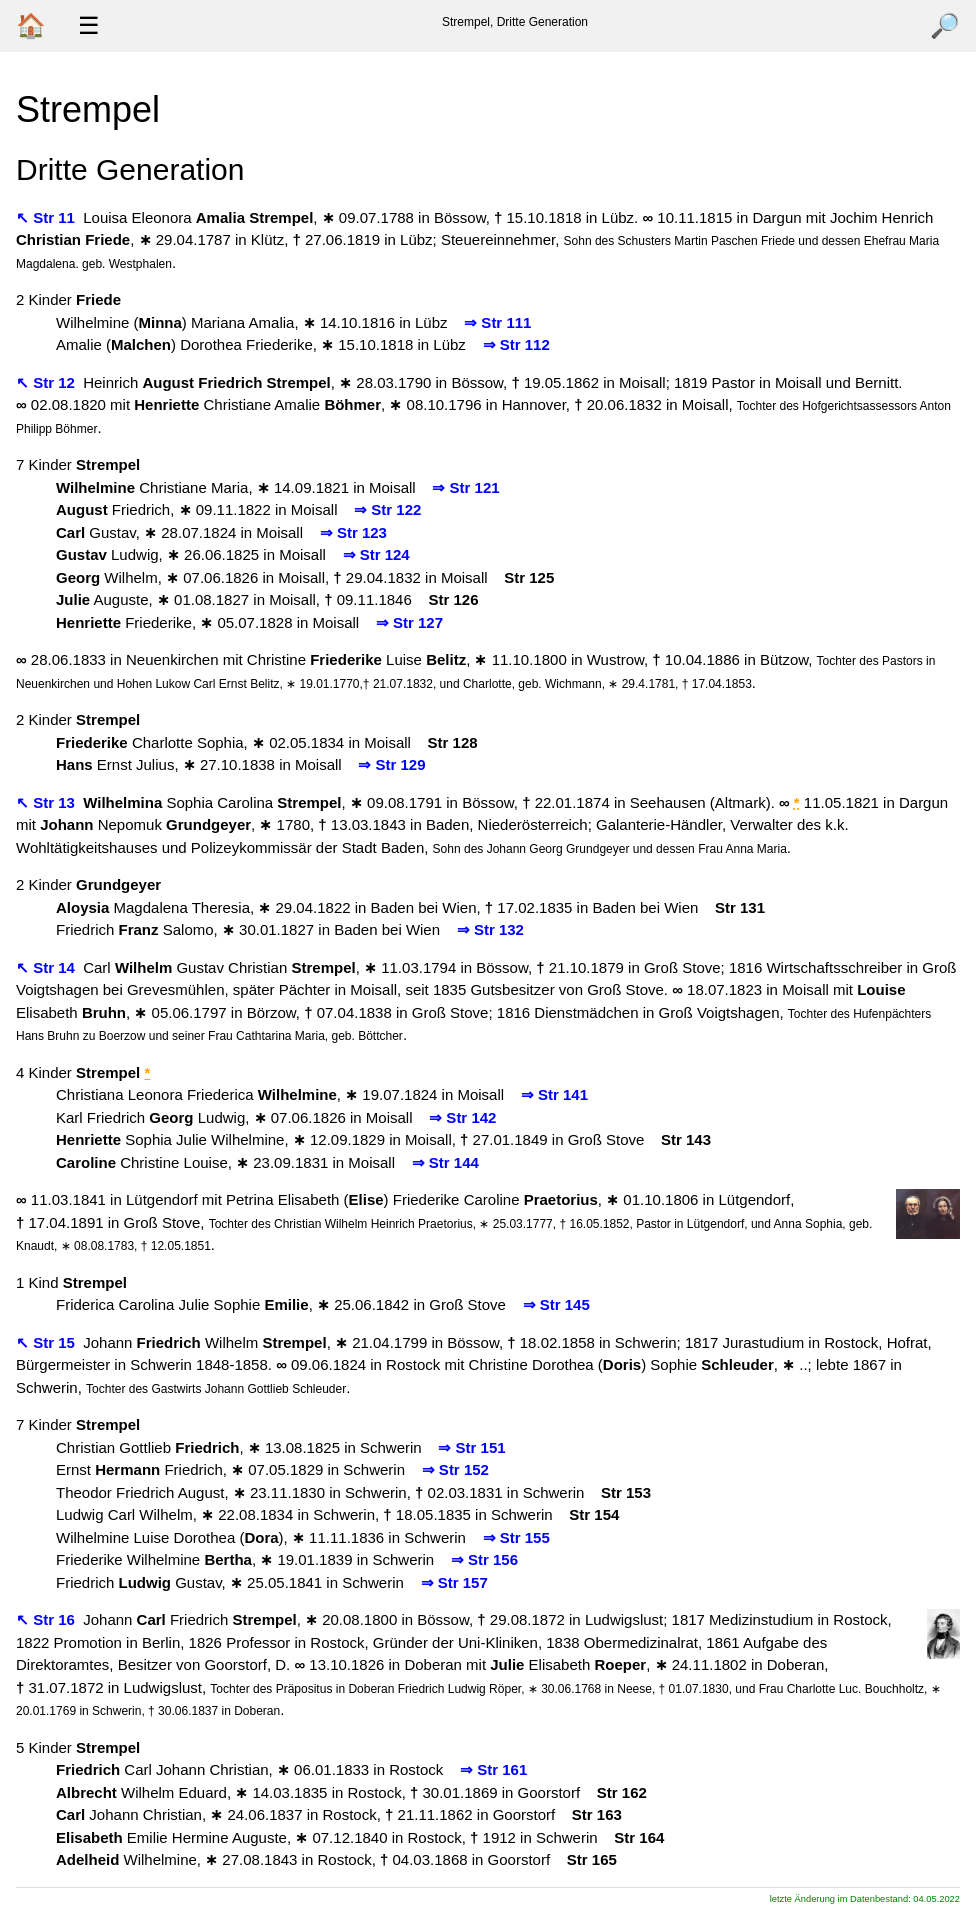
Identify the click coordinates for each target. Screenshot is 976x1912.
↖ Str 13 (47, 802)
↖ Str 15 (47, 1342)
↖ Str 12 (47, 382)
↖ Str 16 (47, 1619)
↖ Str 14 (47, 967)
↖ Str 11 (47, 217)
